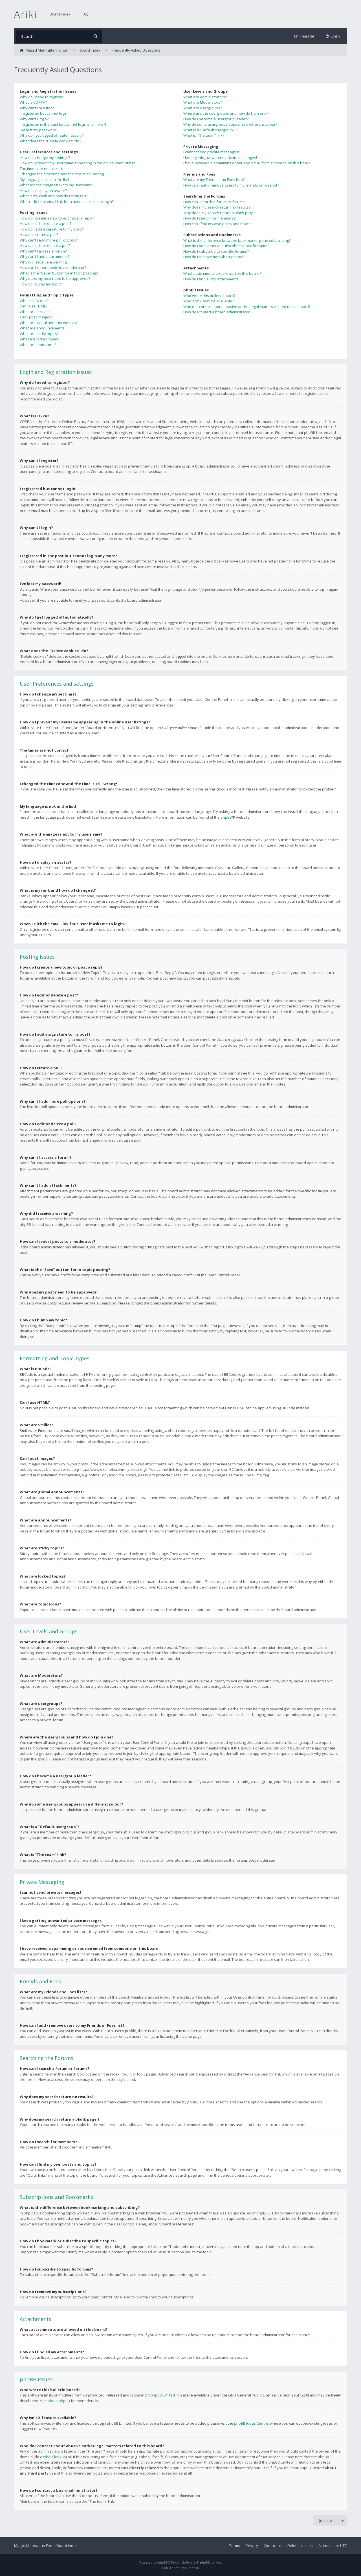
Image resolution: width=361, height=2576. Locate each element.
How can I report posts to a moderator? (53, 267)
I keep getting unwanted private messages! (220, 157)
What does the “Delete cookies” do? (50, 140)
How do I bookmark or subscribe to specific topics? (226, 245)
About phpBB (59, 2400)
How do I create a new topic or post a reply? (57, 218)
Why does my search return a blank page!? (219, 212)
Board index (60, 14)
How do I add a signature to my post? (51, 229)
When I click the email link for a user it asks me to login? (67, 201)
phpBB (226, 817)
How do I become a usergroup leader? (215, 118)
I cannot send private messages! (211, 151)
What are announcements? (43, 328)
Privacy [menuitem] (252, 2545)
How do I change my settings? (45, 157)
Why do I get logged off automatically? (52, 135)
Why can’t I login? (34, 118)
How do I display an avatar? (43, 190)
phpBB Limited (163, 2395)
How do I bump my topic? (41, 284)
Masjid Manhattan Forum (35, 2545)
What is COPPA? (33, 102)
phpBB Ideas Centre (251, 2423)
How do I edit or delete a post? (45, 223)
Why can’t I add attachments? (44, 256)
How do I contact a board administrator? (217, 311)
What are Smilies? (35, 311)
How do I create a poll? (39, 234)
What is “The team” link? (203, 135)
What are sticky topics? (39, 333)
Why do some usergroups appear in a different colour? (230, 124)
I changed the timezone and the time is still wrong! (62, 173)
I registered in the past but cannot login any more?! (63, 124)
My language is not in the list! (44, 179)
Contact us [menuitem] (273, 2545)
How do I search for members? (209, 218)
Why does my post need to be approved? (55, 278)
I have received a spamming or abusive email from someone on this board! (247, 162)
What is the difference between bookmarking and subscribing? (236, 240)
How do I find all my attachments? (211, 279)
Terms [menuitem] (234, 2545)
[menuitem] (333, 36)
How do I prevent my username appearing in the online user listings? (78, 162)
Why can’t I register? (37, 107)
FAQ (85, 14)
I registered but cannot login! (44, 113)
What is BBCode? (34, 300)
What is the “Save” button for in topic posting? (59, 273)
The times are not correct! (41, 168)
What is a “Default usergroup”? (209, 129)
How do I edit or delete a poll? (45, 245)
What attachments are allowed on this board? (222, 273)
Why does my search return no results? (216, 207)
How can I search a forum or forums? (214, 201)
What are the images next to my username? (57, 184)
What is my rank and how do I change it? (54, 195)
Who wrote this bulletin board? (209, 295)
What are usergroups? (202, 107)
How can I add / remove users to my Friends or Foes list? (231, 185)
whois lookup (54, 2456)
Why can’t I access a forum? (43, 251)
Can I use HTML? (33, 306)
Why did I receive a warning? (44, 262)
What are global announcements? (49, 322)
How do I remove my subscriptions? (213, 256)
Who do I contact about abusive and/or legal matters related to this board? (247, 306)
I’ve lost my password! (38, 129)
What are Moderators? (202, 102)
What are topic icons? (38, 344)
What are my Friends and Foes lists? (214, 179)
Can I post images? (36, 317)
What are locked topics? (40, 339)
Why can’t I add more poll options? (49, 240)
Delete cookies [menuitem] (300, 2545)
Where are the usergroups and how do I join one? (225, 113)
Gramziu (192, 2568)
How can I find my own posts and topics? (217, 223)
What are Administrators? (205, 96)
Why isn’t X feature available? (208, 301)
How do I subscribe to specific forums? (216, 251)
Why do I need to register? (42, 96)
